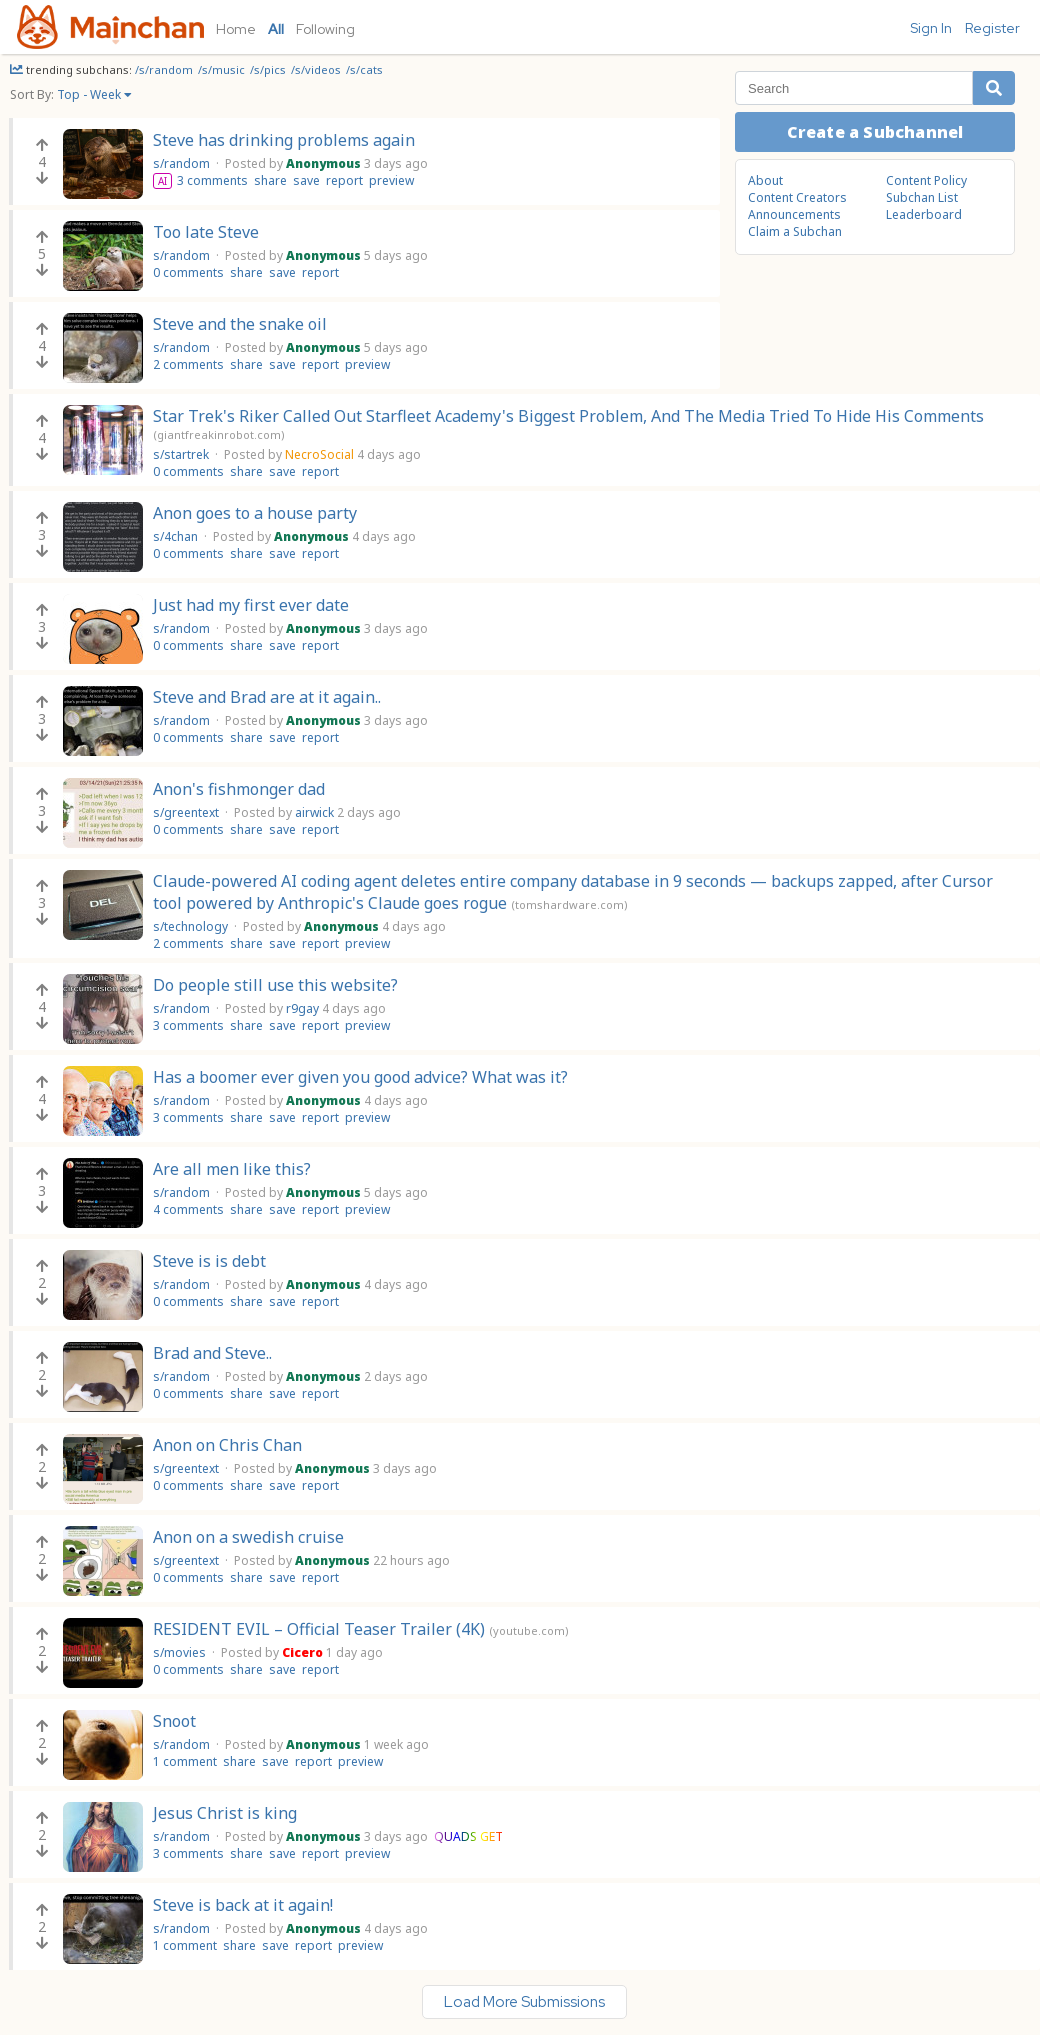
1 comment (185, 1761)
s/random (183, 163)
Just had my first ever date (251, 605)
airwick (314, 812)
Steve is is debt (209, 1261)
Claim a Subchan (795, 231)
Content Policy (926, 180)
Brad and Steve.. (212, 1353)
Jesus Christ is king (225, 1813)
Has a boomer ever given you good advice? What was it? (360, 1077)
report (344, 180)
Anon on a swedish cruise (248, 1537)
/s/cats (364, 69)
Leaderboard (924, 214)
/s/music (223, 69)
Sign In (931, 28)
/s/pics (269, 69)
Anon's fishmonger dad (239, 789)
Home (236, 29)
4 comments (188, 1209)
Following (325, 29)
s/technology (192, 926)
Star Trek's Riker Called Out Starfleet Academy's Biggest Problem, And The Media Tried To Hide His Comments (568, 416)
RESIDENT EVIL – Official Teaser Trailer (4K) (319, 1629)
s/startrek (182, 454)
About (765, 180)
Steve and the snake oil (240, 324)
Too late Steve (206, 232)
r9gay (302, 1008)
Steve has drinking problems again (284, 140)
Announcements (794, 214)
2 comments (188, 364)
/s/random (165, 69)
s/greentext (187, 812)
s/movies (181, 1652)
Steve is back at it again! (243, 1905)
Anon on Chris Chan (227, 1445)
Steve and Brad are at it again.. (267, 697)
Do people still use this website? (275, 985)
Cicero (302, 1652)
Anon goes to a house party (255, 513)
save (306, 180)
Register (992, 28)
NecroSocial (319, 454)
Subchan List (922, 197)
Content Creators (797, 197)
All (276, 29)
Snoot (174, 1721)
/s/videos (317, 69)
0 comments (188, 272)
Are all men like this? (232, 1169)
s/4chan (177, 536)
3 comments (212, 180)
